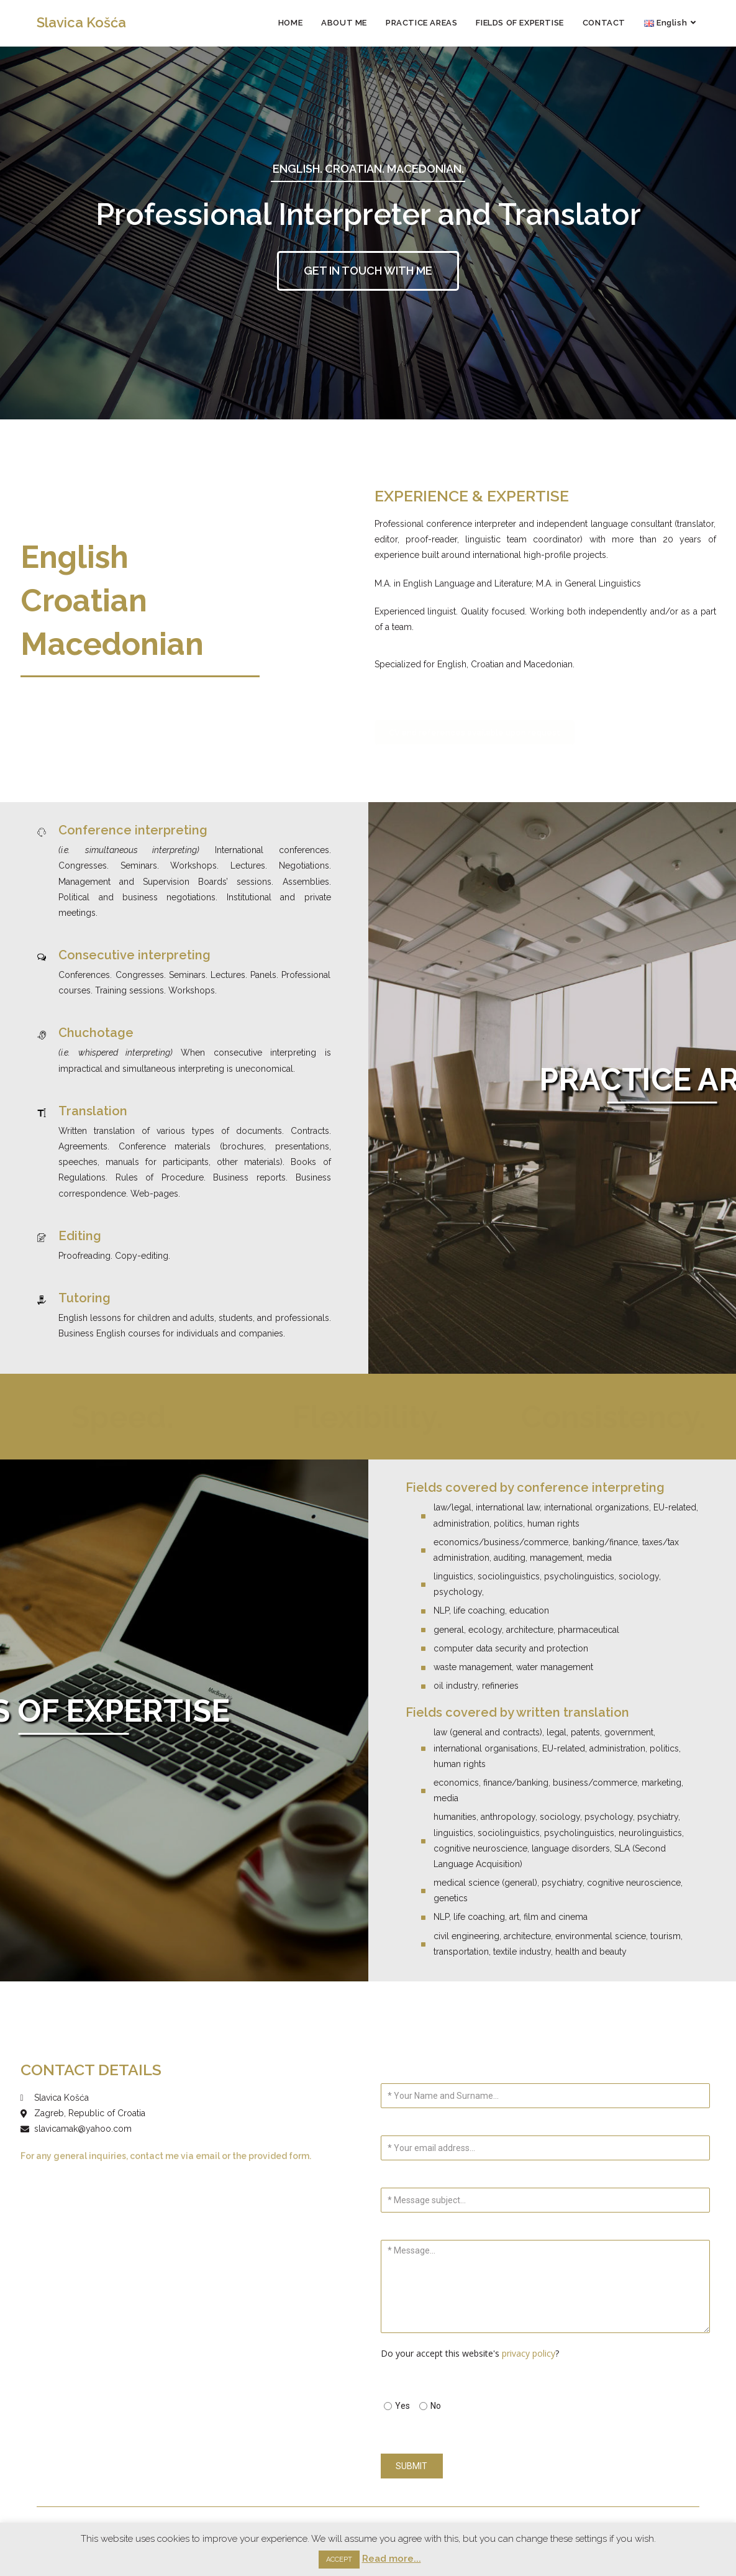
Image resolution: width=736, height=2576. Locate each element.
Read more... (391, 2558)
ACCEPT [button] (339, 2559)
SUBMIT (411, 2466)
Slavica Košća (81, 22)
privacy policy (528, 2353)
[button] (368, 271)
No (435, 2406)
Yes (402, 2406)
